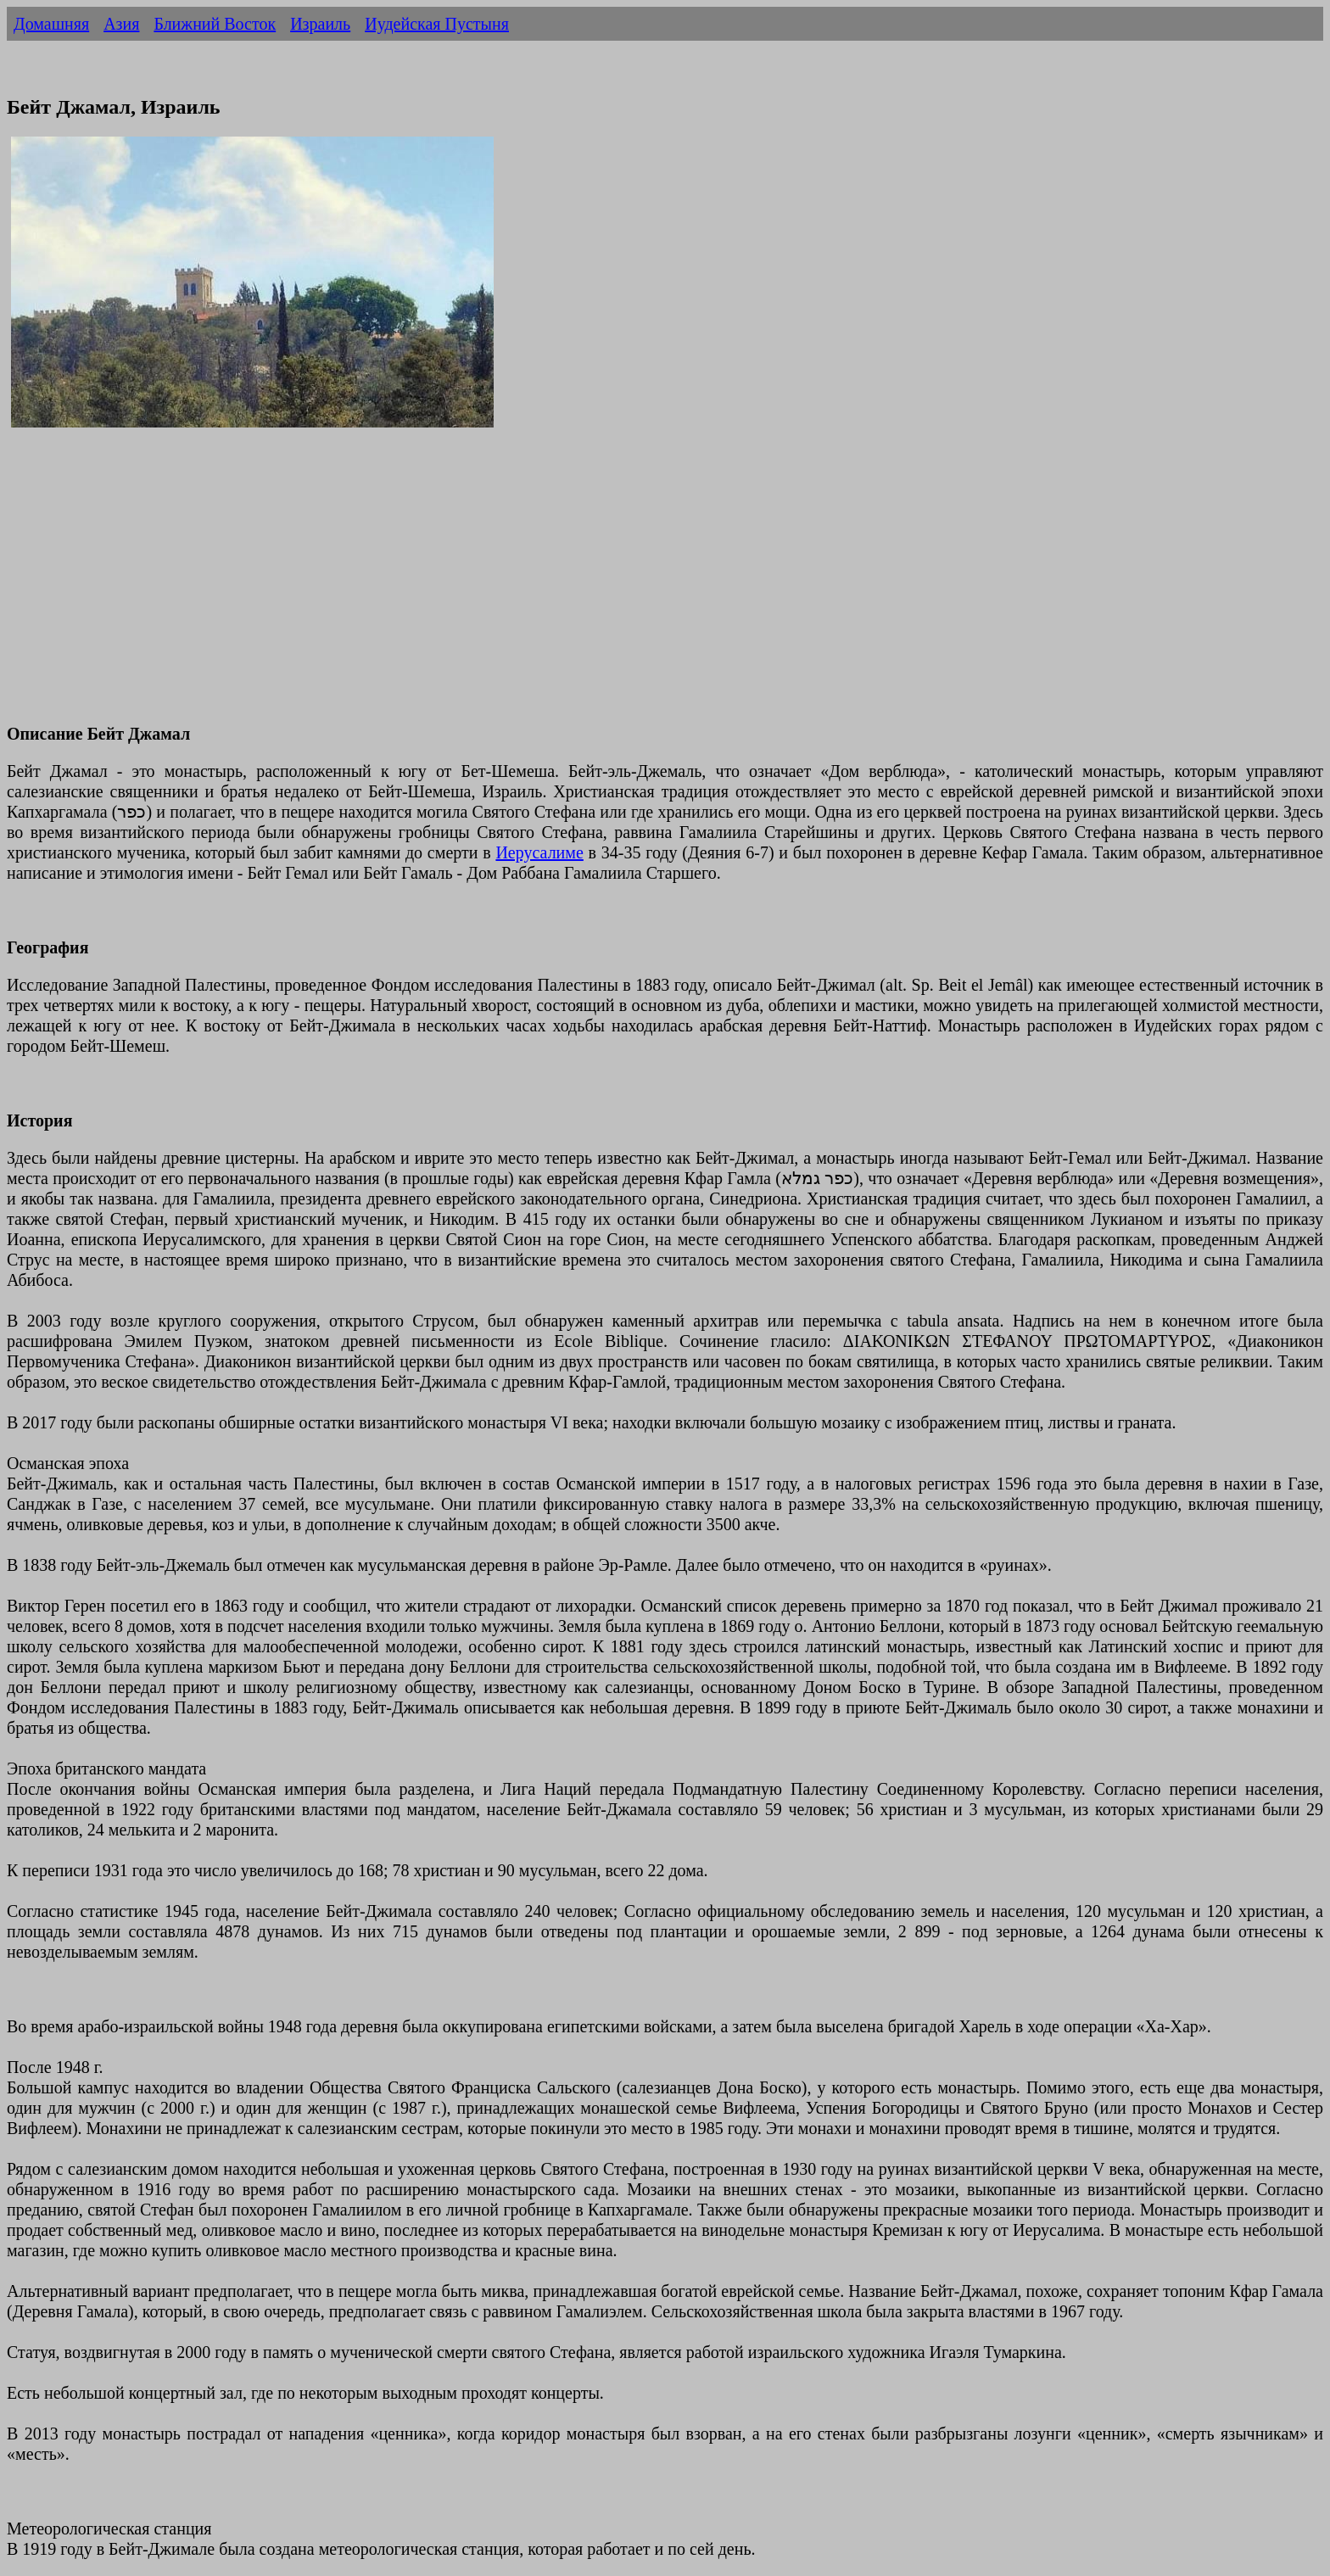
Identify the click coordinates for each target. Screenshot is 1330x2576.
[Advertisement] (516, 588)
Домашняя (51, 23)
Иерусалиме (539, 852)
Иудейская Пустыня (437, 23)
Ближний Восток (215, 23)
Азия (121, 23)
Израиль (320, 23)
